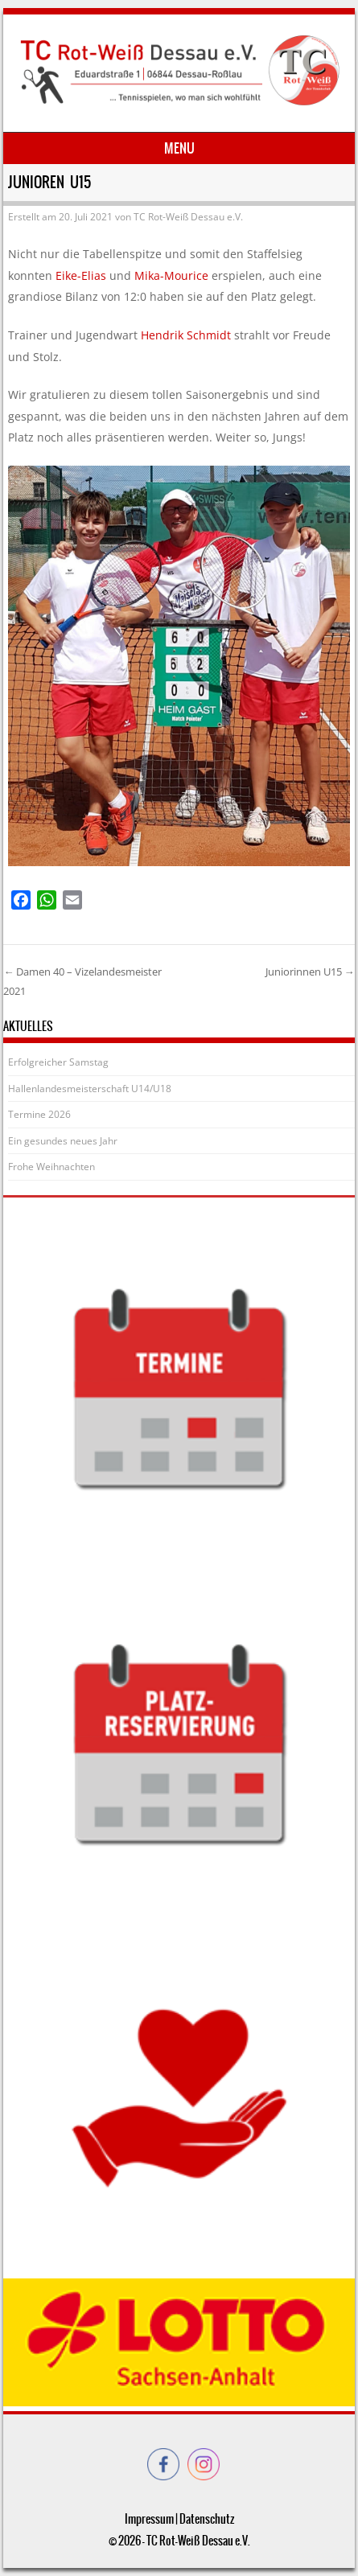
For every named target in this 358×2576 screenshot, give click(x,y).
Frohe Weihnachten (51, 1166)
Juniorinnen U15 (310, 971)
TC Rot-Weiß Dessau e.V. (188, 217)
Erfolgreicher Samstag (58, 1062)
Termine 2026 (39, 1114)
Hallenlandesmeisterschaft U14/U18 (89, 1088)
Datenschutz (206, 2519)
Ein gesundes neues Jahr (62, 1141)
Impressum (149, 2519)
